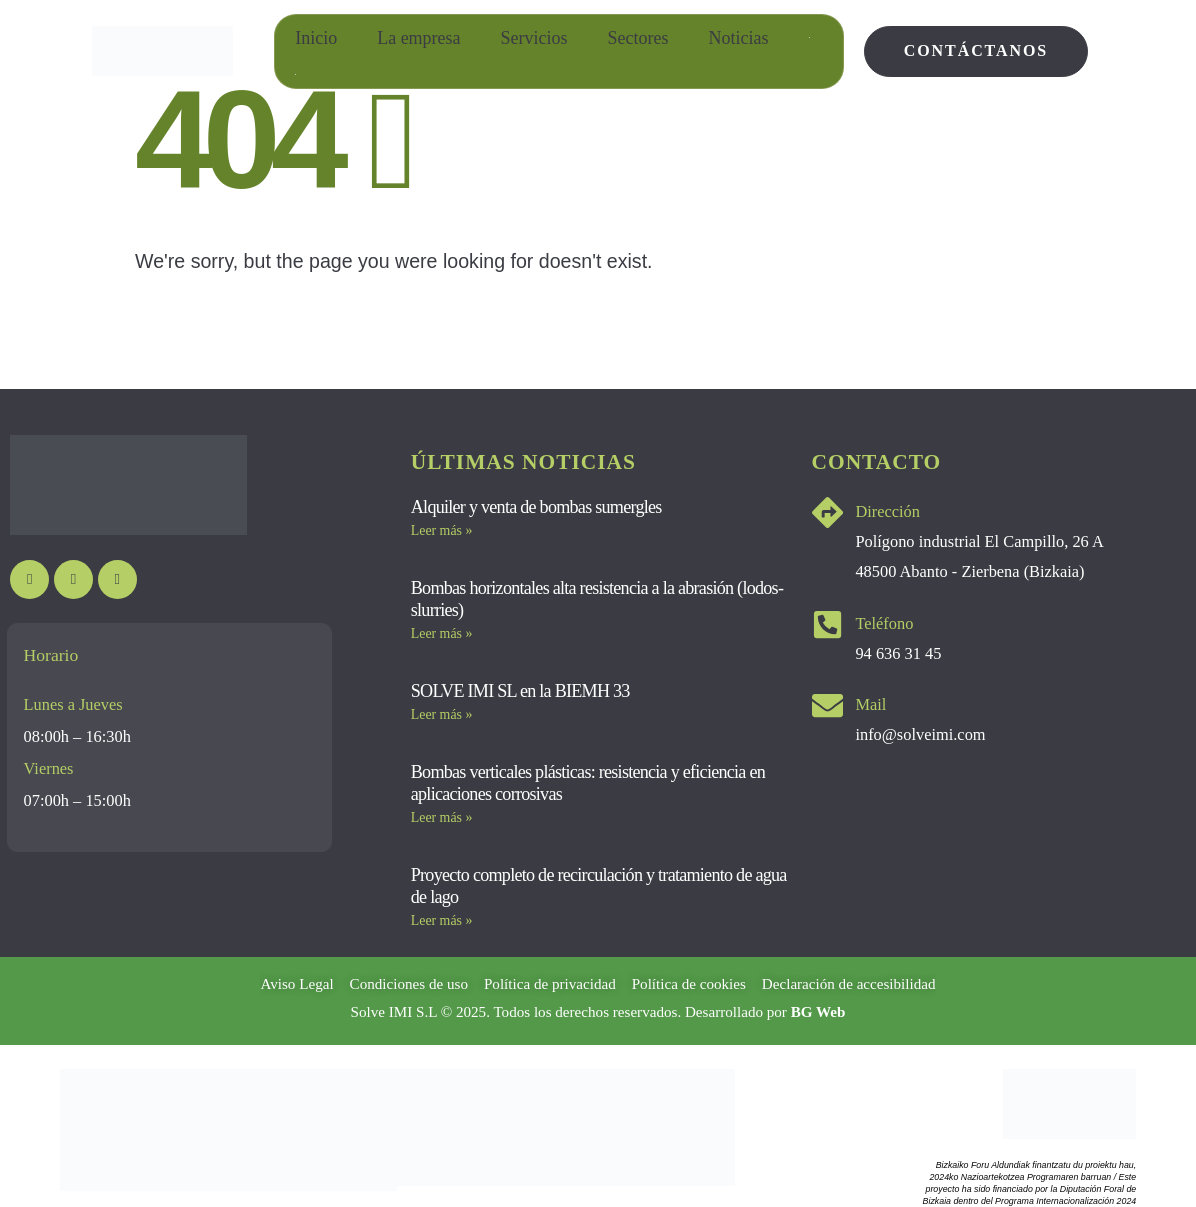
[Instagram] (73, 579)
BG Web (818, 1012)
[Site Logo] (162, 51)
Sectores (638, 38)
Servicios (534, 38)
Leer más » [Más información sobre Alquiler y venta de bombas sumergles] (442, 530)
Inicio (316, 38)
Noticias (739, 38)
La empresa (418, 38)
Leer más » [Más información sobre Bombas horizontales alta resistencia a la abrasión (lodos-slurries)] (442, 633)
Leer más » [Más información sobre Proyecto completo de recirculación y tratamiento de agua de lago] (442, 920)
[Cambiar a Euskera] (295, 74)
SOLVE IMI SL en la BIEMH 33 (520, 691)
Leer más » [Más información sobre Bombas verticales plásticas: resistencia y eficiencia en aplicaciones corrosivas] (442, 817)
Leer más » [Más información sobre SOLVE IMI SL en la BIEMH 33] (442, 714)
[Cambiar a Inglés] (809, 38)
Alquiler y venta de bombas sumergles (536, 507)
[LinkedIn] (117, 579)
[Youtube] (29, 579)
